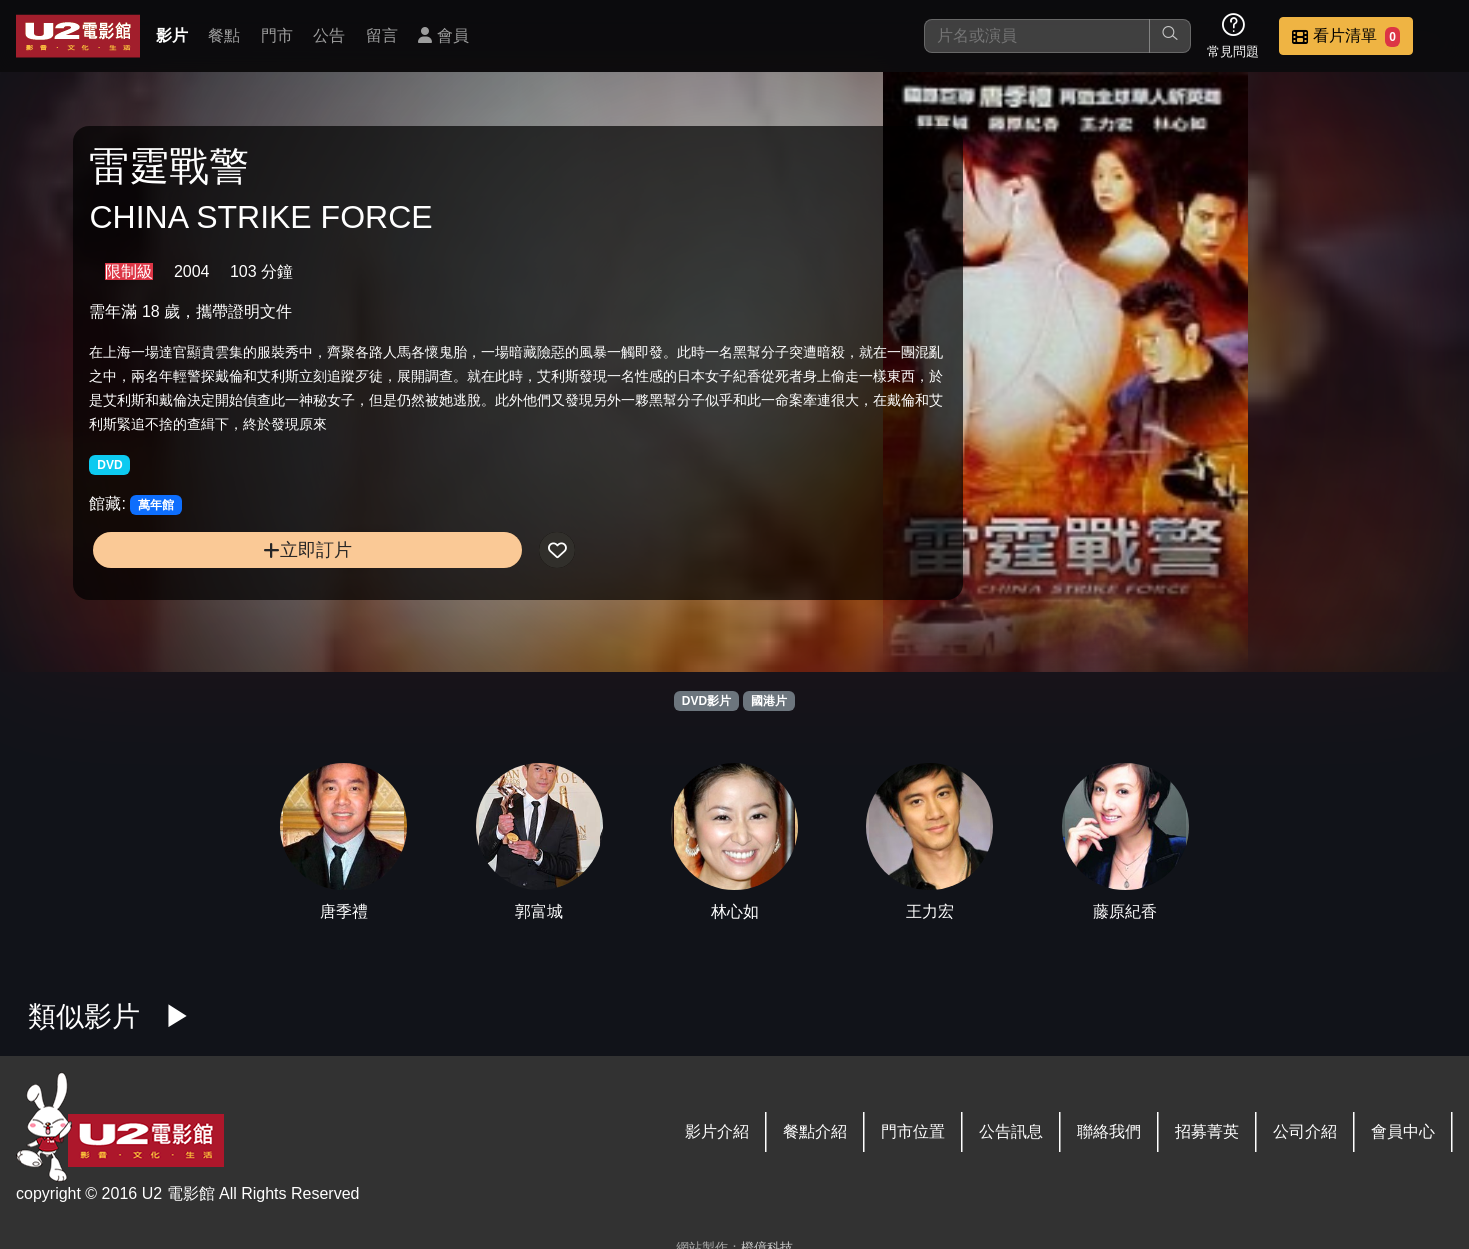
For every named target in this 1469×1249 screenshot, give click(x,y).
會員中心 (1403, 1131)
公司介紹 (1305, 1131)
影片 (172, 35)
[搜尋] (1037, 36)
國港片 (769, 701)
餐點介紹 (815, 1131)
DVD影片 (706, 701)
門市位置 (913, 1131)
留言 (382, 35)
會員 (443, 35)
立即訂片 (250, 585)
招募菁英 (1207, 1131)
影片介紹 (717, 1131)
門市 (277, 35)
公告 (329, 35)
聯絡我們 (1109, 1131)
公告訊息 (1011, 1131)
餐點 (224, 35)
